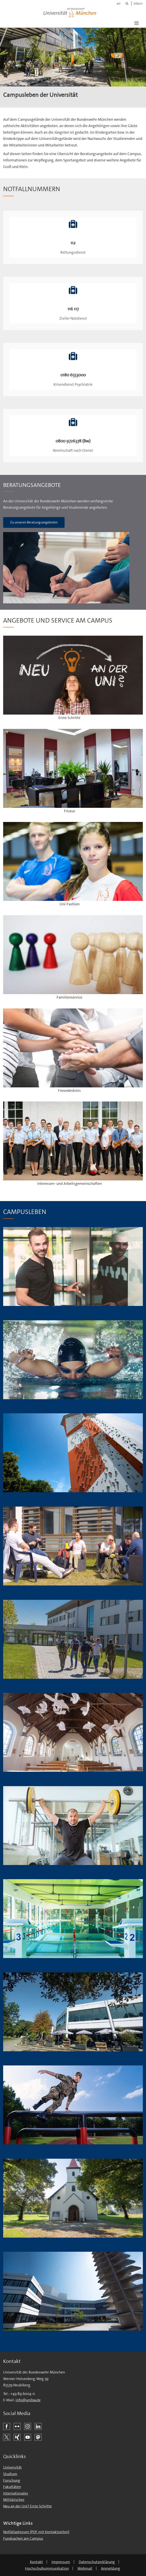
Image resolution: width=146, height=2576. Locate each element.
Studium (10, 2473)
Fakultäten (12, 2486)
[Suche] (126, 3)
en (118, 3)
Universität (12, 2467)
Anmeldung (110, 2568)
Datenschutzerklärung (97, 2561)
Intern (138, 3)
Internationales (15, 2493)
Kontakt (36, 2561)
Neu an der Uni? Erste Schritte (27, 2506)
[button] (136, 23)
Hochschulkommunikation (47, 2568)
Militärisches (13, 2499)
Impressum (61, 2561)
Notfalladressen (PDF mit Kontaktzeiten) (36, 2531)
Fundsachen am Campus (23, 2538)
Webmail (84, 2568)
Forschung (11, 2480)
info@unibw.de (28, 2400)
